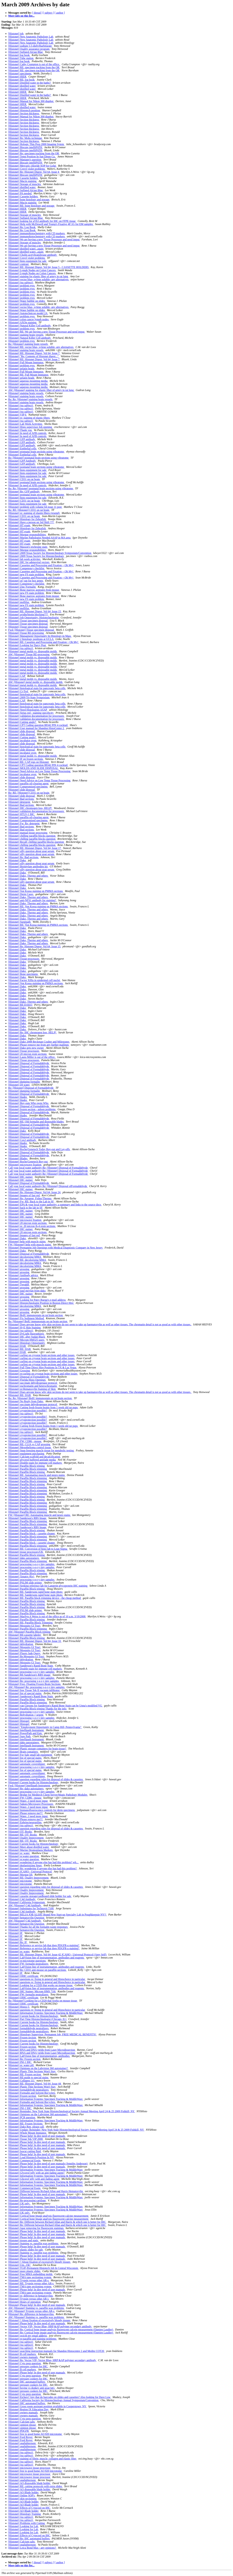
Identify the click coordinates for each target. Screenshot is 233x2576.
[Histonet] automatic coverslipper (27, 1764)
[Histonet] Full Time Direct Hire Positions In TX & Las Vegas (42, 1367)
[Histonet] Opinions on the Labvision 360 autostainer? (38, 2068)
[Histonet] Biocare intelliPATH (25, 147)
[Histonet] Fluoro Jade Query (24, 1653)
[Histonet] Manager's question (25, 159)
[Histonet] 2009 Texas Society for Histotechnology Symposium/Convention (50, 553)
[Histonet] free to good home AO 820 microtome (35, 2434)
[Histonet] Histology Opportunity (26, 1342)
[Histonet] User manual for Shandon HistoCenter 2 (36, 728)
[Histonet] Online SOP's (21, 2495)
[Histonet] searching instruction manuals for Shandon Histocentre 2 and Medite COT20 (56, 2351)
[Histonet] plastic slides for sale (26, 2249)
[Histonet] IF (15, 1933)
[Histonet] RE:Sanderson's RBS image (29, 1674)
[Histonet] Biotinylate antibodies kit (28, 866)
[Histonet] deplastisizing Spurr (25, 1865)
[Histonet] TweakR (19, 1284)
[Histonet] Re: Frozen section (24, 2059)
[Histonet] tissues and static (23, 2240)
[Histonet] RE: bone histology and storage (31, 205)
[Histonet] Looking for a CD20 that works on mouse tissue (40, 1985)
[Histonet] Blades (18, 1158)
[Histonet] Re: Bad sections (23, 857)
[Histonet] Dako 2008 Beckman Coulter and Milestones (39, 1041)
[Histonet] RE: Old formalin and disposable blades (36, 1121)
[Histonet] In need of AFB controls (27, 433)
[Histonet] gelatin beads (21, 368)
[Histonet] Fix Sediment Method (26, 1318)
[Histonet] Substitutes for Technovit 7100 (31, 1908)
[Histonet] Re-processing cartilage (27, 2200)
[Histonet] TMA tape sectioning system (30, 2277)
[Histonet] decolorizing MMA (25, 1256)
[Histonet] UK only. (19, 2203)
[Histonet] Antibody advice (23, 1275)
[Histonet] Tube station (21, 58)
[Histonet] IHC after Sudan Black (27, 1336)
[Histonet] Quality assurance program (29, 48)
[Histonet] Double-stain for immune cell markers (35, 1462)
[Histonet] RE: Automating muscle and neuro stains (36, 1475)
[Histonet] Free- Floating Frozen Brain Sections (34, 1684)
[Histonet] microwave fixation (25, 1164)
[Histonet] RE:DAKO (20, 1004)
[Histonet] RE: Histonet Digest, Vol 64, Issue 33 (35, 1641)
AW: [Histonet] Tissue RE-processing (29, 654)
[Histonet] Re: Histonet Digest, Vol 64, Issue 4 (34, 171)
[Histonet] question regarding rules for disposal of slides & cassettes (46, 1779)
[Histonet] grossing (19, 1269)
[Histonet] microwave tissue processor (29, 2467)
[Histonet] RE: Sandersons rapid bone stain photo (35, 1591)
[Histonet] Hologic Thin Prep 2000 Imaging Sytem (36, 144)
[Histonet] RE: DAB (19, 1349)
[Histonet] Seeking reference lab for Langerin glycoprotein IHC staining (48, 1585)
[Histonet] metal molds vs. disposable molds (32, 651)
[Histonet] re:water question (24, 1856)
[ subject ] (48, 12)
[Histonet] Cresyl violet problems (27, 168)
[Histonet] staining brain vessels (26, 334)
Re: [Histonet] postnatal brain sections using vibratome (38, 457)
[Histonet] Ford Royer (20, 2437)
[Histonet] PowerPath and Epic (25, 1733)
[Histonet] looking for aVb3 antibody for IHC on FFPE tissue (42, 221)
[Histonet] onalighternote (22, 2443)
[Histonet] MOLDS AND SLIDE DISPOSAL (33, 768)
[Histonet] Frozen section (22, 2037)
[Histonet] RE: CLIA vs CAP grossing (29, 1444)
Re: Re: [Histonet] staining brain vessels (30, 399)
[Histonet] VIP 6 (17, 414)
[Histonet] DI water (19, 1084)
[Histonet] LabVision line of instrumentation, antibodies (39, 2056)
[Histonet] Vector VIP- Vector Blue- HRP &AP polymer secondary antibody (50, 2326)
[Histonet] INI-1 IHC (20, 2062)
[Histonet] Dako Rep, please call (26, 2126)
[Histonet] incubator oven (22, 740)
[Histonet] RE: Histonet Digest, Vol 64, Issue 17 (35, 848)
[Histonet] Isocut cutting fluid (25, 2151)
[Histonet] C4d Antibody (22, 1899)
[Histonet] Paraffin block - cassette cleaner (32, 1533)
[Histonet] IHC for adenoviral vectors (29, 562)
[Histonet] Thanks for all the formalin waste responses (38, 1926)
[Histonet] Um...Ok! (19, 2265)
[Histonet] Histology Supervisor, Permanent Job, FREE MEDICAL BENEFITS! (52, 2034)
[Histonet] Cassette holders (23, 178)
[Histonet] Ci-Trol (18, 691)
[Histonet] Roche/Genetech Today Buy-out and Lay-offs (39, 1149)
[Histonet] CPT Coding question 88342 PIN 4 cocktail (38, 725)
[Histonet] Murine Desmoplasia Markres (30, 1850)
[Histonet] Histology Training (24, 2513)
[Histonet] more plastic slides (24, 2271)
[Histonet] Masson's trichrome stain (28, 546)
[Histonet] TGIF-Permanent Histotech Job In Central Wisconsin (43, 2268)
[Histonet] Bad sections (21, 798)
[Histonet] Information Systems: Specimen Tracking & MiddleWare (45, 2012)
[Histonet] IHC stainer (20, 1176)
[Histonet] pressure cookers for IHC (28, 2366)
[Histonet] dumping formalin (24, 1081)
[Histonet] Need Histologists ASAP (28, 709)
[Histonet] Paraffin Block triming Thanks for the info (37, 1708)
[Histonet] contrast (18, 264)
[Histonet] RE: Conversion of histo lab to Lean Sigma (38, 1548)
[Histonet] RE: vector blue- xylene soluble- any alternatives (41, 347)
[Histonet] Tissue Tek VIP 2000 (25, 2139)
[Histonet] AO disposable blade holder (29, 2483)
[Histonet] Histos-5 (19, 2006)
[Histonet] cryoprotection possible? (28, 1410)
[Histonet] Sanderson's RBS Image (27, 1518)
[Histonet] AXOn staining (22, 322)
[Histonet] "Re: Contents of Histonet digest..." (33, 356)
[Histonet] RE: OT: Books (23, 1834)
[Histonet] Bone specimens (23, 974)
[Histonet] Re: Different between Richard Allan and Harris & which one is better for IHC (57, 2221)
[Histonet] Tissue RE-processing (26, 632)
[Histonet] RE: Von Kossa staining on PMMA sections (38, 906)
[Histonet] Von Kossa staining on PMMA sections (35, 891)
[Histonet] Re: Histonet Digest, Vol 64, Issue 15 (34, 946)
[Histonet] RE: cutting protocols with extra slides (35, 2486)
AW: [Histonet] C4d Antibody (25, 1905)
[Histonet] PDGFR (18, 2430)
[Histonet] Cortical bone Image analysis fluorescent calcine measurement (48, 2215)
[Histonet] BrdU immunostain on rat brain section (35, 1315)
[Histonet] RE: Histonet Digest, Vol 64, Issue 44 (35, 2083)
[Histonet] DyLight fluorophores (26, 1333)
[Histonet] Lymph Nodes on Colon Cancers (32, 270)
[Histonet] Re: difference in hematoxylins (31, 2314)
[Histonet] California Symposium (26, 1902)
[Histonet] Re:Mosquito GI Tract (26, 1656)
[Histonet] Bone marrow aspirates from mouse (34, 589)
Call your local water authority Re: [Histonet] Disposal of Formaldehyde (48, 1167)
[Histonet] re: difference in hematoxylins (31, 2295)
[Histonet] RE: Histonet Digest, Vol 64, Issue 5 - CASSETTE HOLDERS (48, 267)
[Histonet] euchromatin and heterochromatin (33, 1385)
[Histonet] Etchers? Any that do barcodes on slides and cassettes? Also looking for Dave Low (59, 2397)
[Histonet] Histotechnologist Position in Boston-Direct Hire (41, 1302)
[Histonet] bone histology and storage (29, 199)
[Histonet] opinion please (22, 2424)
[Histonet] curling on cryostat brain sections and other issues (41, 1355)
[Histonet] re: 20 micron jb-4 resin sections (32, 1226)
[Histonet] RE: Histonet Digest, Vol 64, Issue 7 (34, 353)
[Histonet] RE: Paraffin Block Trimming (30, 1622)
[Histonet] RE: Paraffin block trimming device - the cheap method (44, 1598)
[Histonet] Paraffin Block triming (26, 1465)
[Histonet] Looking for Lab (23, 2526)
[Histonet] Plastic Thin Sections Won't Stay (32, 2071)
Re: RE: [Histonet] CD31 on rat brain (29, 510)
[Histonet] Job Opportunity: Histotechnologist (33, 617)
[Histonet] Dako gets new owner (26, 1047)
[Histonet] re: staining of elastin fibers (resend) (34, 513)
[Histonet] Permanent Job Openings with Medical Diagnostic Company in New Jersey (55, 1247)
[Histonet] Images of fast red (24, 1195)
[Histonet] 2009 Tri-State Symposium (29, 697)
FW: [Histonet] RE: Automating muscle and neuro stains (39, 1515)
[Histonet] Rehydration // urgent (26, 1714)
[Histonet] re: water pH (21, 2065)
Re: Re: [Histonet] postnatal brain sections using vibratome (41, 488)
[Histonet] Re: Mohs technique (25, 138)
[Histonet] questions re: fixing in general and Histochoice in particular (47, 1979)
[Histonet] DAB (17, 1346)
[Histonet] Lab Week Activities (25, 423)
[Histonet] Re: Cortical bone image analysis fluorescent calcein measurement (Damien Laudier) (61, 2329)
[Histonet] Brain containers (23, 1751)
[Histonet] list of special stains (25, 1693)
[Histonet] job (16, 33)
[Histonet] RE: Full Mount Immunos (28, 374)
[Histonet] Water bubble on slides (26, 301)
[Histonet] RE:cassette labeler (25, 1634)
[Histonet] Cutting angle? (22, 722)
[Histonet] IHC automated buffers (27, 2381)
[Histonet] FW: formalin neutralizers (28, 1963)
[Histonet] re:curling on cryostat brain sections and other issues (43, 1373)
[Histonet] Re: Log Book (22, 227)
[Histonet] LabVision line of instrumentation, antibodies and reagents (46, 1957)
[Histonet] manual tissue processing (28, 832)
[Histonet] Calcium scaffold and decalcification (34, 1456)
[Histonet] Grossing (19, 1370)
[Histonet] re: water (19, 1853)
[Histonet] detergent (19, 801)
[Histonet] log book (19, 55)
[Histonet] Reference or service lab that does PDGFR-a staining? (44, 1945)
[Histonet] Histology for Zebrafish (27, 519)
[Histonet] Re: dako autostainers (26, 1788)
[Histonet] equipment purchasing (26, 1453)
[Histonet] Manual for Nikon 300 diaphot (31, 101)
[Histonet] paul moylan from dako (27, 1290)
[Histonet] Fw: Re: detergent (24, 823)
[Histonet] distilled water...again (26, 248)
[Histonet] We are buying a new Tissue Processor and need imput (44, 239)
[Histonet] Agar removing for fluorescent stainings (36, 2228)
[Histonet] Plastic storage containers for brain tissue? (37, 1748)
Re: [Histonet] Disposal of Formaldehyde (31, 1087)
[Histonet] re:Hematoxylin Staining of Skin (32, 1389)
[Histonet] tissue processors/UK (26, 1551)
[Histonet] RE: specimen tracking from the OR (34, 67)
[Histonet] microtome (20, 1880)
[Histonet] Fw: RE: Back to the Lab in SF (31, 1201)
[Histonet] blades (18, 1097)
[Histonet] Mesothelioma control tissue (30, 1447)
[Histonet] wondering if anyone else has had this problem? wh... (43, 1862)
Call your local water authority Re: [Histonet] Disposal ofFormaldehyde (48, 1186)
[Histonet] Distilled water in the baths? (29, 82)
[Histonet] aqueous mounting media (28, 380)
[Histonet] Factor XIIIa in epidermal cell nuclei (34, 980)
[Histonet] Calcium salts (22, 2421)
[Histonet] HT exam (19, 525)
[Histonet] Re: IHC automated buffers (29, 2538)
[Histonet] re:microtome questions (27, 1960)
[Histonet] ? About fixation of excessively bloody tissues (39, 2261)
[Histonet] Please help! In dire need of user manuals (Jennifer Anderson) (48, 2163)
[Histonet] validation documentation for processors (36, 715)
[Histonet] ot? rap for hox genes (26, 580)
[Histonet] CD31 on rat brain (24, 479)
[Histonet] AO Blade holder (23, 2492)
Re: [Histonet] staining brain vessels (28, 344)
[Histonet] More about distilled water (29, 1847)
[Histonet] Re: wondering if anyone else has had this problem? (42, 1868)
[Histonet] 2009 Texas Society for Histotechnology (36, 556)
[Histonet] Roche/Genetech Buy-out (28, 1161)
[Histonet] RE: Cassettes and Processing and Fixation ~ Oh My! (43, 642)
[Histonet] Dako (17, 860)
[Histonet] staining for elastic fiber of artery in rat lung (38, 276)
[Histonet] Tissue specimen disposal (28, 620)
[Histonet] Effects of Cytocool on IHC (29, 2507)
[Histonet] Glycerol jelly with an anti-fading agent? (36, 2172)
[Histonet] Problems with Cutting (26, 2523)
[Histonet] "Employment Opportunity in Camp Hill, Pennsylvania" (45, 1727)
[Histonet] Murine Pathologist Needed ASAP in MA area (39, 537)
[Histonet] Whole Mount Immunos (27, 2132)
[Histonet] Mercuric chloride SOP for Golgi (32, 165)
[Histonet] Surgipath (19, 921)
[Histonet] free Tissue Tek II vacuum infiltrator (34, 1690)
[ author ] (60, 12)
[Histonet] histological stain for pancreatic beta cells (37, 688)
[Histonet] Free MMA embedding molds (30, 2274)
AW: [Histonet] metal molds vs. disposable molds (35, 682)
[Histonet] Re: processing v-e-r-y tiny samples (33, 1681)
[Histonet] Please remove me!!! (25, 1813)
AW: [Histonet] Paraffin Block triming (29, 1631)
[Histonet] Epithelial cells (22, 448)
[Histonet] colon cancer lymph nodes (28, 319)
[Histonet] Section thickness (24, 113)
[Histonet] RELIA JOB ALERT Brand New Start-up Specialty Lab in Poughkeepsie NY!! (57, 1914)
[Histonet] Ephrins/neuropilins (25, 1822)
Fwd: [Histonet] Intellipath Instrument (29, 1785)
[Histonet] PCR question (22, 2117)
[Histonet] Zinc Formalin (22, 586)
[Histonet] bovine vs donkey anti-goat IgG (31, 2387)
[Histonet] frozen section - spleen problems (32, 1109)
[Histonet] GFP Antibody (22, 460)
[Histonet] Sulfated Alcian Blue (25, 52)
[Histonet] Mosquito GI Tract (24, 1625)
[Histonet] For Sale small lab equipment (30, 1754)
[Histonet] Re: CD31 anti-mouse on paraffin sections (37, 1969)
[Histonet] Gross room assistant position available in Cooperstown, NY (47, 2406)
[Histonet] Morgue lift (20, 1874)
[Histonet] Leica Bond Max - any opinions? (32, 2547)
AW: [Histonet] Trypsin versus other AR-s (31, 2311)
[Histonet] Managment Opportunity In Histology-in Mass (40, 636)
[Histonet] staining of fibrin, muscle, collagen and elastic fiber (42, 2458)
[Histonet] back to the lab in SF (25, 1207)
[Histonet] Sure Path (19, 1736)
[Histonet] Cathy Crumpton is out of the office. (34, 64)
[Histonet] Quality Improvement (26, 1837)
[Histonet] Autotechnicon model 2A (28, 313)
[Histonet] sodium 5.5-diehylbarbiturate (30, 45)
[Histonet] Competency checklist (26, 568)
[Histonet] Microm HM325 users (26, 1339)
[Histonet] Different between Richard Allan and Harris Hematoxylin (45, 2191)
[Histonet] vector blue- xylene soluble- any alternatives (38, 279)
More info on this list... (21, 15)
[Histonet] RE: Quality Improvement (28, 1877)
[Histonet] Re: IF (18, 1942)
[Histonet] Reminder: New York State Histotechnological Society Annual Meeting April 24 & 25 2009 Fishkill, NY (71, 2111)
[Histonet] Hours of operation (24, 2301)
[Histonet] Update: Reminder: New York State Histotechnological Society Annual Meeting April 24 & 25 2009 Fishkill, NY (76, 2129)
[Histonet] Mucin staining (22, 181)
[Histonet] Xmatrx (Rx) (21, 1576)
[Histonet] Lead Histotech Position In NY (31, 2157)
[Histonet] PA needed (20, 193)
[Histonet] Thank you (20, 430)
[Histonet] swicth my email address (28, 2335)
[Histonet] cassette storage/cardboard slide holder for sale (40, 1896)
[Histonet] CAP (17, 675)
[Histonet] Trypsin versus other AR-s (28, 2280)
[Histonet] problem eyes (21, 285)
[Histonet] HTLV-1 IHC (21, 814)
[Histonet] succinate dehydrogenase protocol (33, 1382)
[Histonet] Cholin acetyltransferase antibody (32, 254)
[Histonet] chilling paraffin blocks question (32, 835)
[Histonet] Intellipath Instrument (26, 1730)
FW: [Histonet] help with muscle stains (30, 1244)
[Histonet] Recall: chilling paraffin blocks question (36, 841)
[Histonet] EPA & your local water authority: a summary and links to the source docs (55, 1204)
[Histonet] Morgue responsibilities (27, 534)
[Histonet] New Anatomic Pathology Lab (31, 36)
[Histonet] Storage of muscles (25, 184)
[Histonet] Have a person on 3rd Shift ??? (31, 522)
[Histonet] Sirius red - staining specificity (31, 712)
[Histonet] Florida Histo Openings (27, 1379)
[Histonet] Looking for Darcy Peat (27, 645)
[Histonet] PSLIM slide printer (25, 1582)
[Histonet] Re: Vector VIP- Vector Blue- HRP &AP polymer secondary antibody (52, 2360)
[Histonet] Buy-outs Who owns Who (28, 1103)
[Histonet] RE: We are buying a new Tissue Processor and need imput (46, 331)
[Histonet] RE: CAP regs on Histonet (28, 762)
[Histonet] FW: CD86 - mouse (25, 1441)
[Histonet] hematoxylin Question (26, 1917)
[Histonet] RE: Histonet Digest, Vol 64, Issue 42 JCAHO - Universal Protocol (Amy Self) (57, 1954)
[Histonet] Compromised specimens (28, 786)
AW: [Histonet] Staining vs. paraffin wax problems (36, 2308)
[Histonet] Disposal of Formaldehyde (29, 1063)
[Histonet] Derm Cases (21, 894)
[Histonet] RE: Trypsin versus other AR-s (31, 2283)
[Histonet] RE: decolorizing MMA (27, 1259)
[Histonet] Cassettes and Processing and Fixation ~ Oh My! (41, 565)
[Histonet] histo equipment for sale (27, 261)
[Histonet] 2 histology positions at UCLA (31, 639)
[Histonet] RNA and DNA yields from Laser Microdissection (42, 2049)
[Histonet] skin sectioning (22, 2498)
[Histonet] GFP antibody (22, 439)
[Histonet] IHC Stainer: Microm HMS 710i (32, 1991)
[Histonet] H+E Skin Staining (24, 1327)
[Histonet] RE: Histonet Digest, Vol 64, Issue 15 (35, 611)
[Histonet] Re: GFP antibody (24, 491)
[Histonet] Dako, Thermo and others (28, 875)
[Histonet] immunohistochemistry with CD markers (36, 233)
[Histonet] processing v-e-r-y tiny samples (31, 1564)
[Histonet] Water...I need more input (28, 1800)
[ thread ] (37, 12)
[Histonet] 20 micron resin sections (27, 1054)
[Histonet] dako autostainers (24, 1558)
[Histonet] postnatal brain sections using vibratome (36, 451)
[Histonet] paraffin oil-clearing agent (28, 783)
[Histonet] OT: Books (20, 1831)
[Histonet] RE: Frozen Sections (25, 2123)
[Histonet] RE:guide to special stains (28, 2077)
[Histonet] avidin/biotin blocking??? (28, 614)
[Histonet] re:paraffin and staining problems (32, 2338)
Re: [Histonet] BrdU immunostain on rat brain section (38, 1321)
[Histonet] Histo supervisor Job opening (30, 427)
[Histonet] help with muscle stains (27, 1241)
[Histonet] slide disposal (22, 731)
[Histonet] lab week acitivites (24, 559)
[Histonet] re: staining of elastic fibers (29, 417)
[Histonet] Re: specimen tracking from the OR (34, 153)
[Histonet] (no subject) (21, 282)
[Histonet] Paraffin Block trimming (28, 1468)
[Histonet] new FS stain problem (26, 574)
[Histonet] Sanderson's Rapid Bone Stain (31, 1665)
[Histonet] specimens (20, 73)
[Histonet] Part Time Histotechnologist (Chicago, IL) (37, 2019)
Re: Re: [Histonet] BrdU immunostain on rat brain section (40, 1398)
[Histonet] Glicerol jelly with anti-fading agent (34, 2178)
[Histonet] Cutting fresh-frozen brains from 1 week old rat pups (43, 1407)
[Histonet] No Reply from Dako (26, 1401)
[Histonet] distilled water (22, 85)
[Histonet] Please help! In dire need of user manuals (37, 2135)
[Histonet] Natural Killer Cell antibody (29, 325)
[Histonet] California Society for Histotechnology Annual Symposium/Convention (53, 2400)
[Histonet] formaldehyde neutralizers (28, 2028)
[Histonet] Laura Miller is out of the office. (32, 1057)
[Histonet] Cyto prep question (25, 2363)
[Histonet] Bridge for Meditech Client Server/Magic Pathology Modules (48, 1794)
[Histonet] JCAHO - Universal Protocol (30, 1871)
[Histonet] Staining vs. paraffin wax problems (33, 2243)
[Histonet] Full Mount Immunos (26, 362)
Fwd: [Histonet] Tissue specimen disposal (31, 629)
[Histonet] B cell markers (22, 2354)
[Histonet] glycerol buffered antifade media (32, 1459)
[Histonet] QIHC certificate (23, 1976)
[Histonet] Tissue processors (24, 958)
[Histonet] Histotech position (24, 110)
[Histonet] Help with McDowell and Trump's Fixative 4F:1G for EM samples (51, 224)
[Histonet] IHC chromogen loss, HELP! (30, 808)
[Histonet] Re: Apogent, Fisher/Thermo (30, 1198)
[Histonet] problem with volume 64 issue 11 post (35, 506)
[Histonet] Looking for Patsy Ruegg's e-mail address (37, 1299)
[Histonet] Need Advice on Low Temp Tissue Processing (39, 771)
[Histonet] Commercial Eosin (24, 2160)
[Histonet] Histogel (19, 1720)
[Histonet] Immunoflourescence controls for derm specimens (42, 1810)
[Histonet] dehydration (21, 1644)
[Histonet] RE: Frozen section (25, 2074)
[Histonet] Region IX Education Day (28, 2409)
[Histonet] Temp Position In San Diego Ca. (32, 156)
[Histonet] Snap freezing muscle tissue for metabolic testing (41, 1450)
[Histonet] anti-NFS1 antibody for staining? (32, 900)
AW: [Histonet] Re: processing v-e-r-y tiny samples (36, 1687)
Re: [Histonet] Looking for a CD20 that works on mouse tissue (43, 2000)
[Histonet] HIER (17, 76)
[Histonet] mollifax (19, 602)
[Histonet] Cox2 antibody (22, 1140)
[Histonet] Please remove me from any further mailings (38, 1044)
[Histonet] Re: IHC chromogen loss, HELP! (32, 1032)
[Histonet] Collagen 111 (21, 2080)
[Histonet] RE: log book (21, 79)
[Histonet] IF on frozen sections (26, 758)
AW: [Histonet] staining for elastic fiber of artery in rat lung (41, 390)
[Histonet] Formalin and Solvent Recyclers (32, 2092)
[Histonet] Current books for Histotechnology (33, 1782)
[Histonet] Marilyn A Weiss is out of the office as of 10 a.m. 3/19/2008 (47, 1616)
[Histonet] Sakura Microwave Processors (31, 1803)
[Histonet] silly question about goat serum (31, 851)
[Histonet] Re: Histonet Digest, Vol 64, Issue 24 (34, 1192)
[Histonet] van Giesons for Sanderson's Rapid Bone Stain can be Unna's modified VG (55, 1705)
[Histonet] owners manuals (23, 2357)
